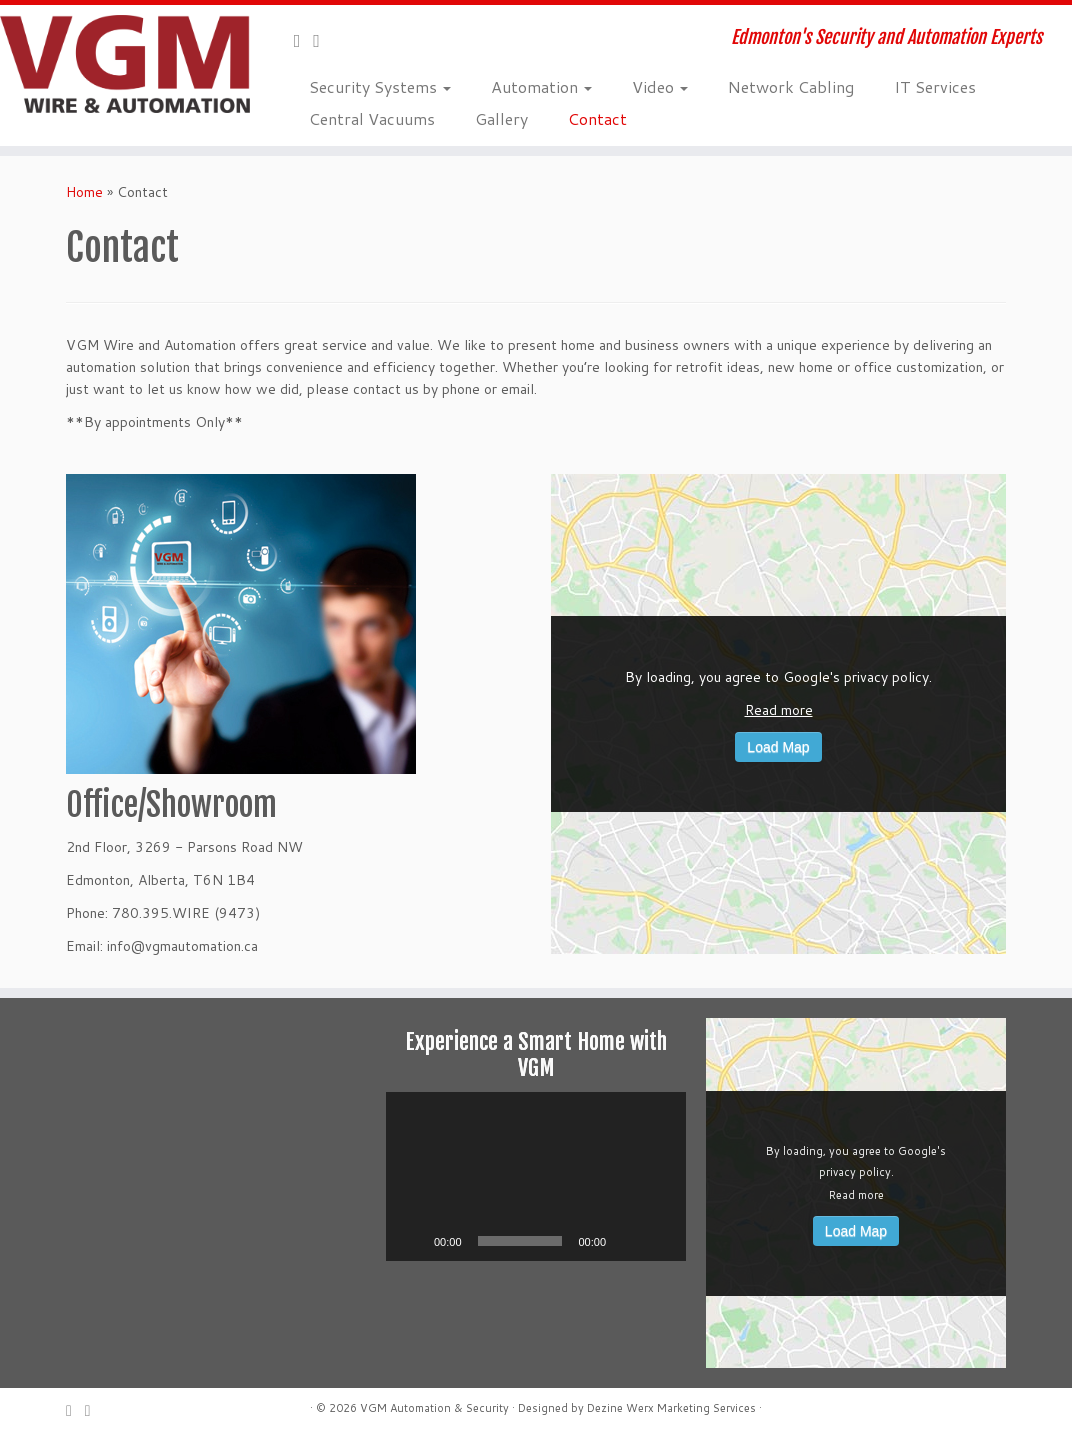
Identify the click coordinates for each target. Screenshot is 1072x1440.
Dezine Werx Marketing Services (671, 1408)
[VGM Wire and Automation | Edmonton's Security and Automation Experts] (125, 64)
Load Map (778, 747)
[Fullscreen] (660, 1241)
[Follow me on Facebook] (323, 40)
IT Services (935, 86)
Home (84, 192)
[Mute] (628, 1241)
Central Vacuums (372, 118)
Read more (779, 710)
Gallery (501, 118)
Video (660, 86)
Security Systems (380, 86)
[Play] (412, 1241)
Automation (541, 86)
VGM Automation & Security (434, 1408)
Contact (597, 118)
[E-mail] (304, 40)
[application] (536, 1176)
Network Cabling (791, 86)
